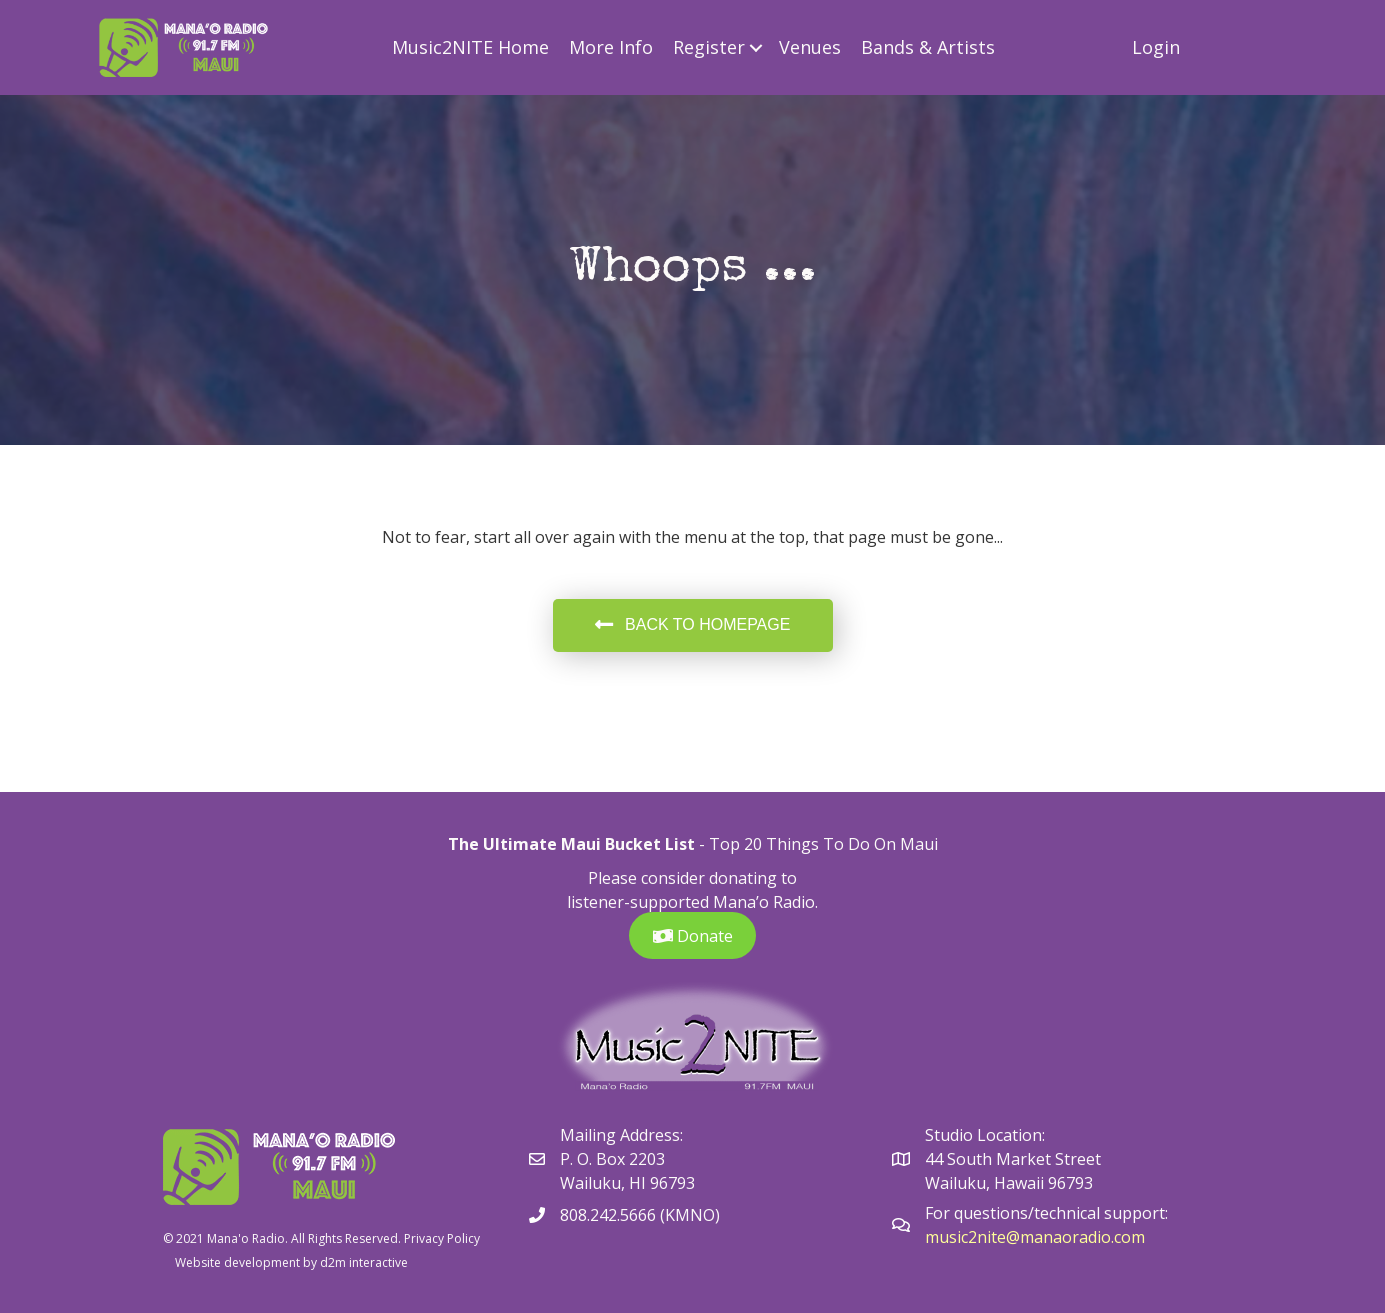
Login (1156, 47)
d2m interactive (364, 1262)
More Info (611, 47)
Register (709, 47)
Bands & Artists (928, 47)
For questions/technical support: (1048, 1213)
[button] (756, 47)
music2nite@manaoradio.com (1035, 1237)
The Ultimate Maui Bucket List (571, 844)
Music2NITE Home (470, 47)
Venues (810, 47)
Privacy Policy (442, 1238)
